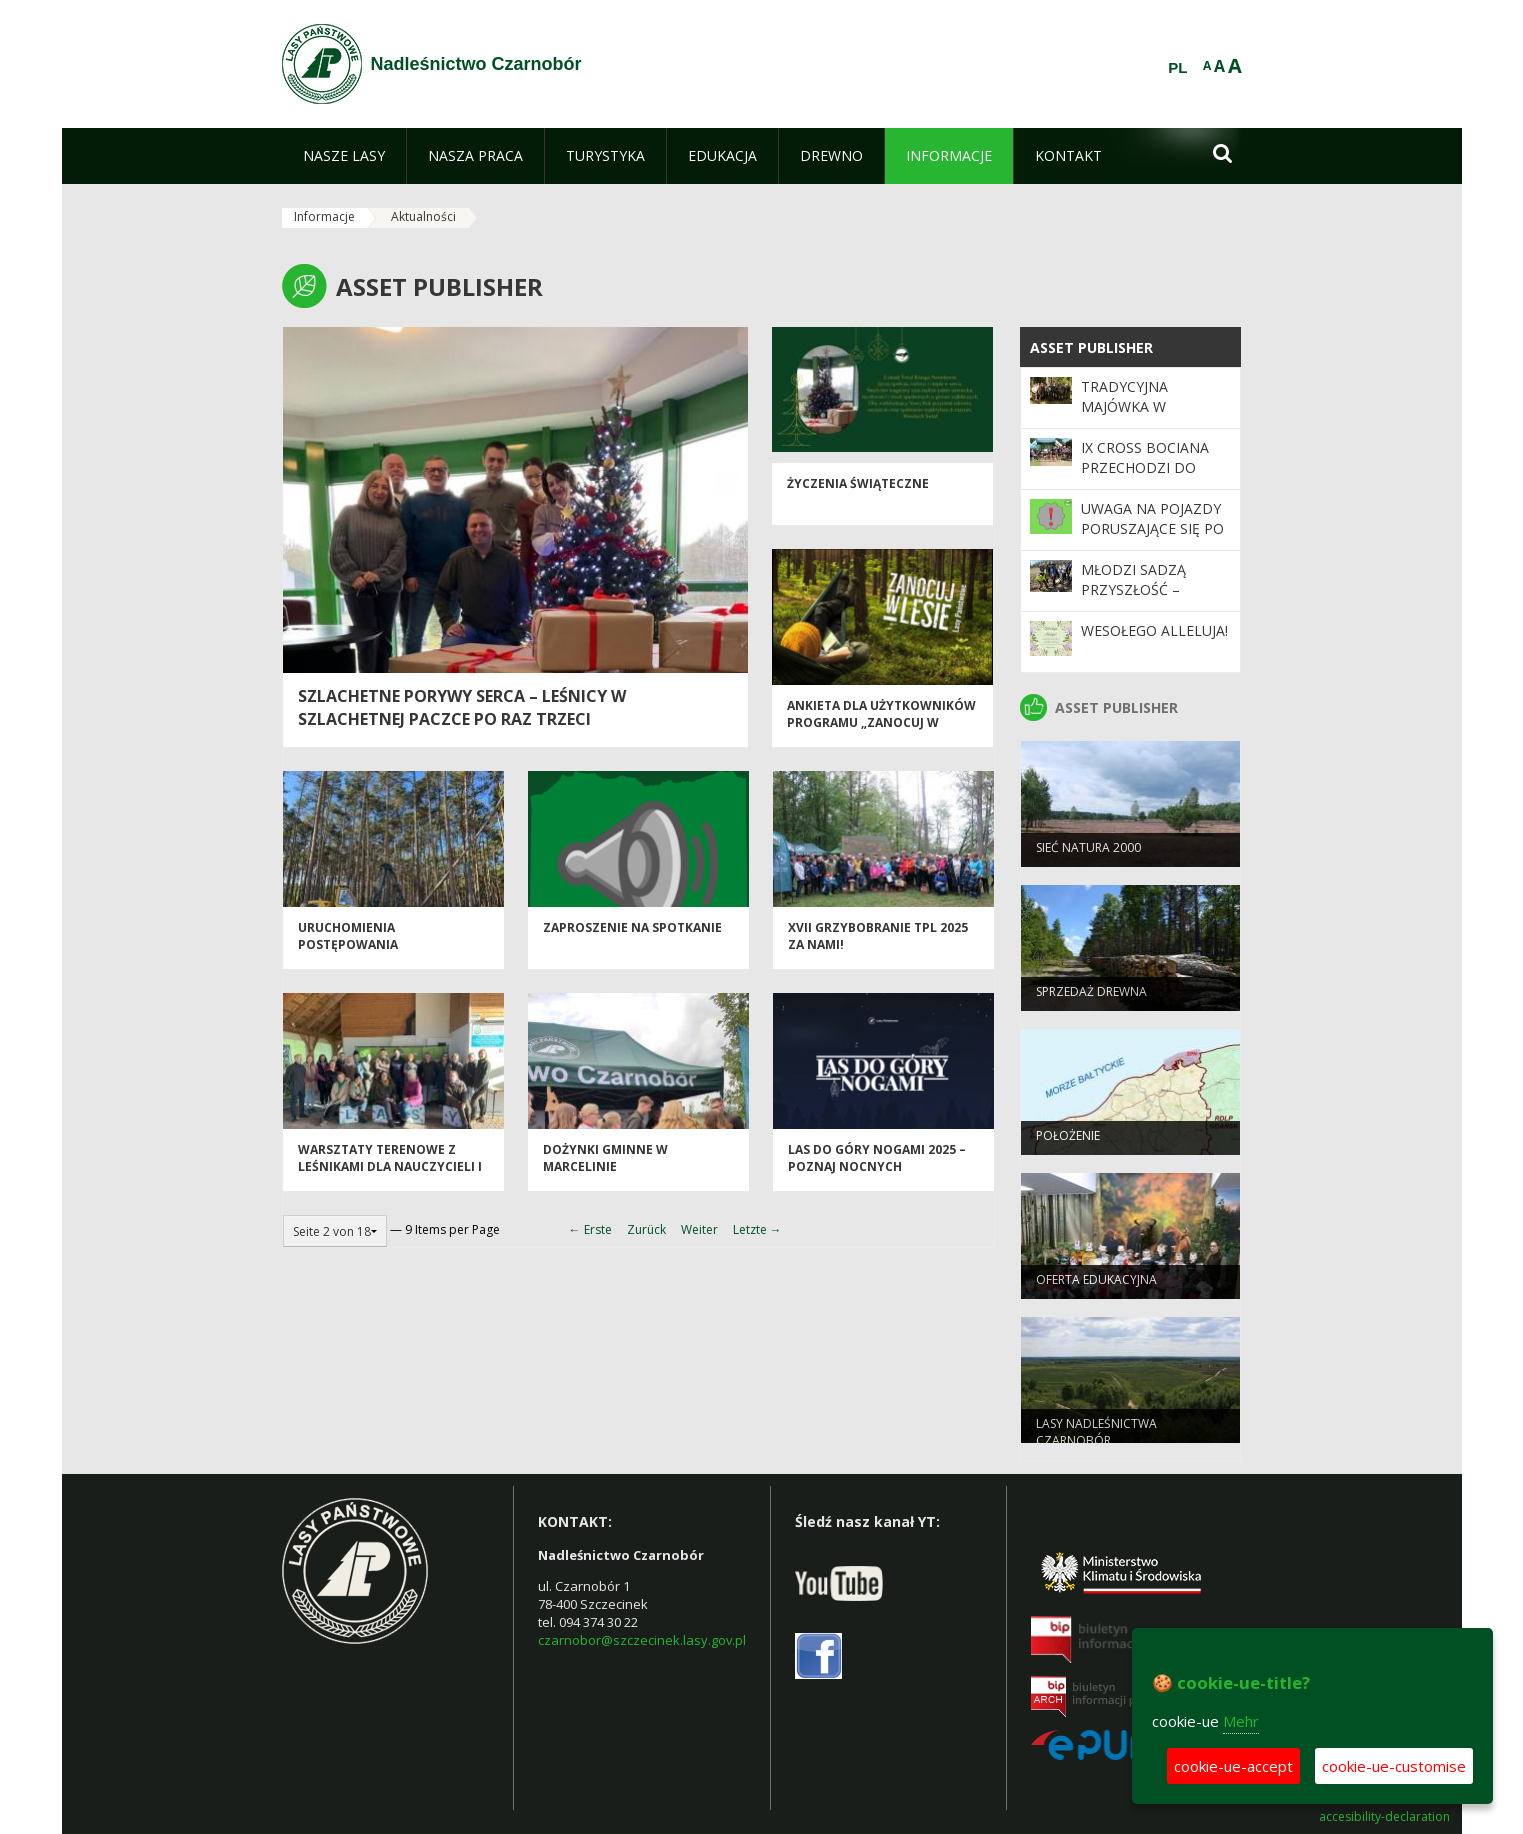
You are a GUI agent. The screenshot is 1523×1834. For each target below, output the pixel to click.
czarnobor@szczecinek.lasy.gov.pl (642, 1640)
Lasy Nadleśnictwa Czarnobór (1096, 1439)
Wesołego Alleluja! (1154, 630)
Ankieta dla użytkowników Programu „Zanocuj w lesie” (881, 731)
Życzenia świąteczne (858, 491)
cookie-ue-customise (1394, 1766)
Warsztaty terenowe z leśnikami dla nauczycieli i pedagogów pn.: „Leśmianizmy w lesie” (390, 1183)
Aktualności (423, 216)
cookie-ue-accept (1233, 1766)
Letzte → (757, 1229)
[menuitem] (344, 156)
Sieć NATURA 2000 (1088, 854)
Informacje (324, 216)
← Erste (590, 1229)
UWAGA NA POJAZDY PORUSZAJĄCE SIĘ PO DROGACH (1152, 529)
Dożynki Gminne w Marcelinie (605, 1166)
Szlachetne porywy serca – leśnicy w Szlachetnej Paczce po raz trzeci (462, 707)
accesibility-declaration (1384, 1817)
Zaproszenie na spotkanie (632, 935)
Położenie (1068, 1142)
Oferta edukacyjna (1096, 1286)
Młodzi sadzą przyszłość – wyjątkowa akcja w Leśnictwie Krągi (1154, 600)
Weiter (699, 1229)
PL (1177, 68)
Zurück (646, 1229)
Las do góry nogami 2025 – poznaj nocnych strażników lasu (877, 1175)
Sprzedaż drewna (1091, 998)
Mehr (1241, 1721)
